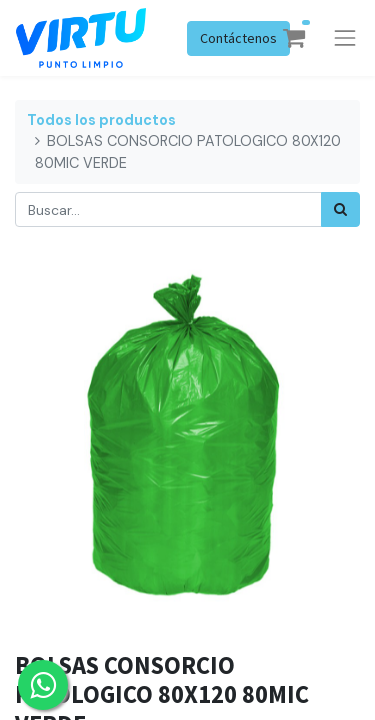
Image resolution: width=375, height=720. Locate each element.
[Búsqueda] (340, 209)
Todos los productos (101, 120)
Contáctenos (238, 38)
